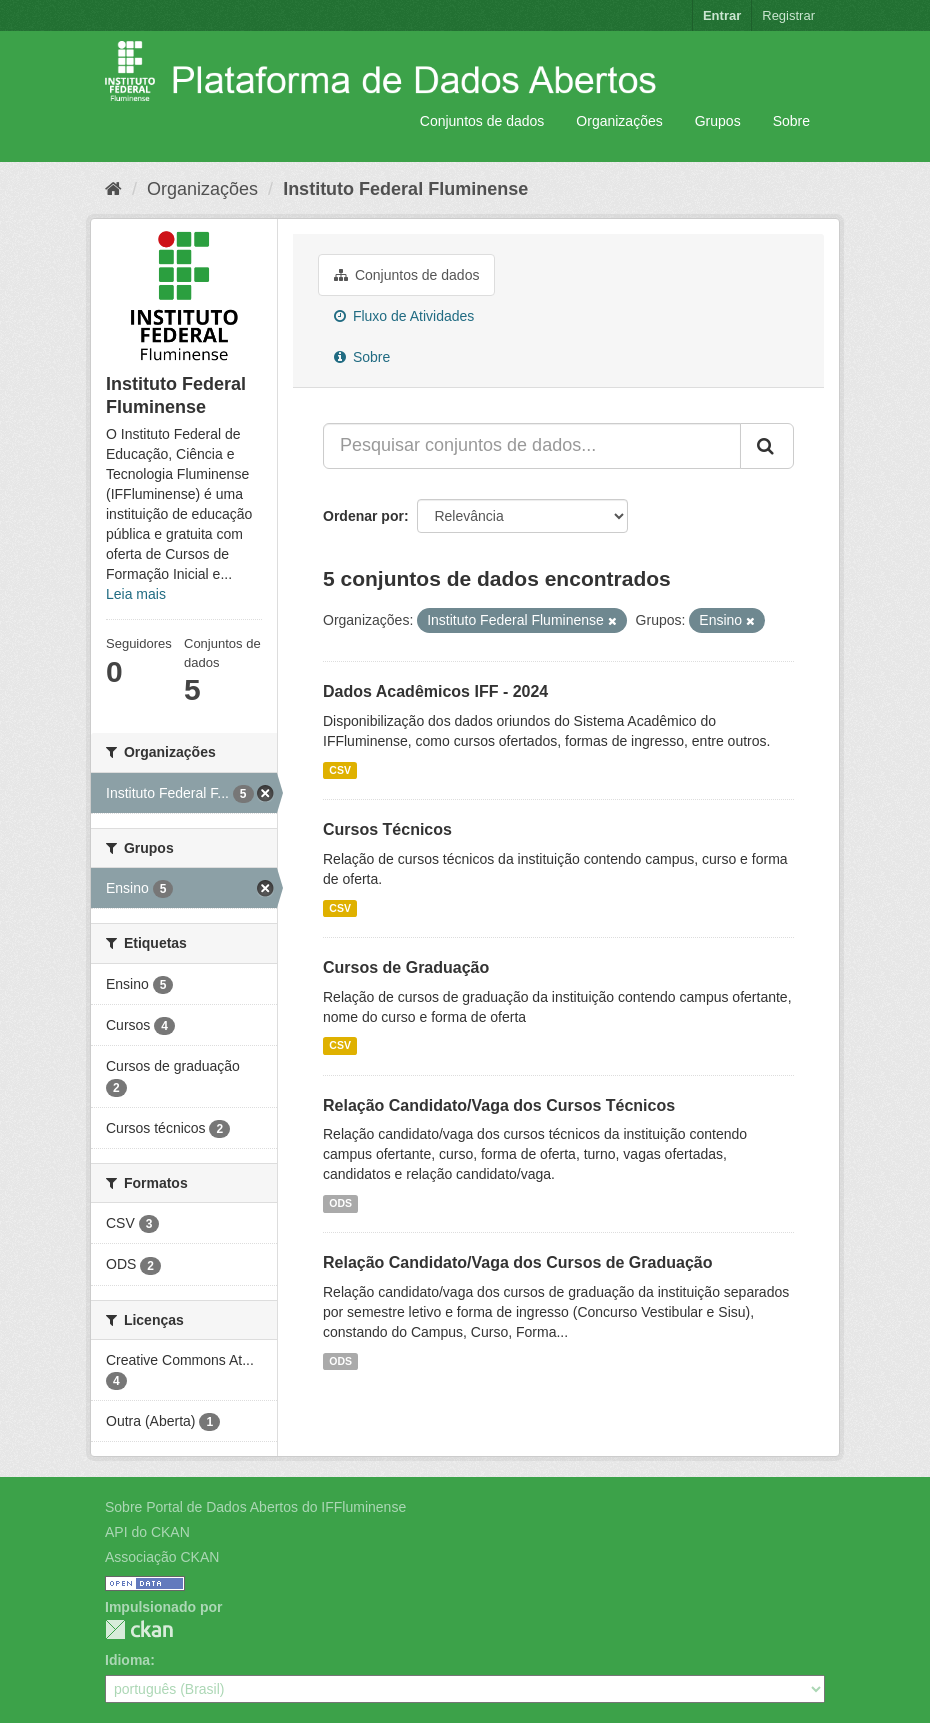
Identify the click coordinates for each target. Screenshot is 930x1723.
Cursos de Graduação (406, 967)
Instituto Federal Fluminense (405, 189)
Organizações (619, 121)
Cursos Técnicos (387, 829)
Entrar (722, 15)
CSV (340, 770)
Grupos (718, 121)
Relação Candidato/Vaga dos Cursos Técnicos (499, 1105)
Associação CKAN (162, 1557)
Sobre (791, 121)
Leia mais (136, 594)
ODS (340, 1203)
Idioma (127, 1660)
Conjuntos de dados (482, 121)
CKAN (139, 1629)
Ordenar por (363, 516)
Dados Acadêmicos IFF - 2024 (435, 691)
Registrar (788, 15)
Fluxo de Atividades (404, 316)
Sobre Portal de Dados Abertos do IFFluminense (255, 1507)
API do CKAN (147, 1532)
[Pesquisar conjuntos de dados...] (532, 446)
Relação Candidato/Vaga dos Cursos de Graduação (517, 1262)
